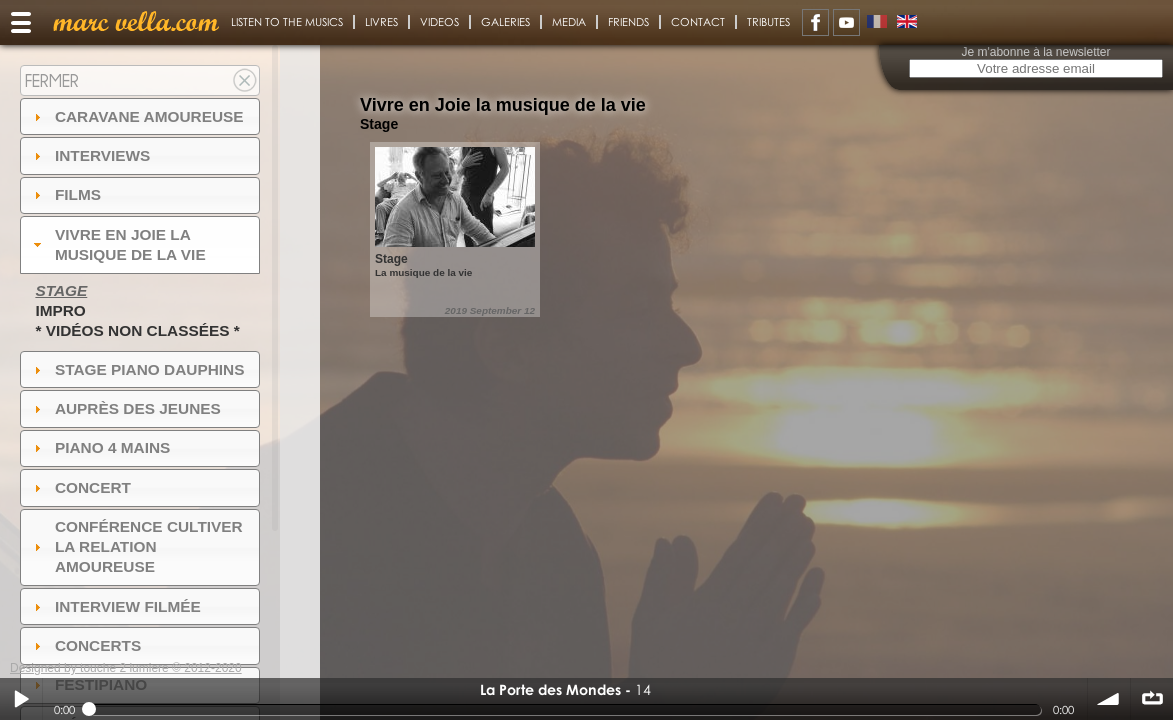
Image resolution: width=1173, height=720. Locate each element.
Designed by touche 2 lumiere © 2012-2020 (126, 668)
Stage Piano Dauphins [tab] (137, 369)
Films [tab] (65, 194)
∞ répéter (1152, 699)
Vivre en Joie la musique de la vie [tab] (117, 244)
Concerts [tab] (85, 645)
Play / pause (21, 699)
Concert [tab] (80, 487)
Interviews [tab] (90, 155)
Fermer (52, 80)
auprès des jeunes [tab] (125, 408)
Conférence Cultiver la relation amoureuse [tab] (136, 546)
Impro (60, 310)
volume (1109, 699)
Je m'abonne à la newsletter (1035, 52)
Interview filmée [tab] (115, 606)
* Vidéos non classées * (137, 330)
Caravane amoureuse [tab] (136, 116)
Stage (61, 290)
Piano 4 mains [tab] (100, 447)
